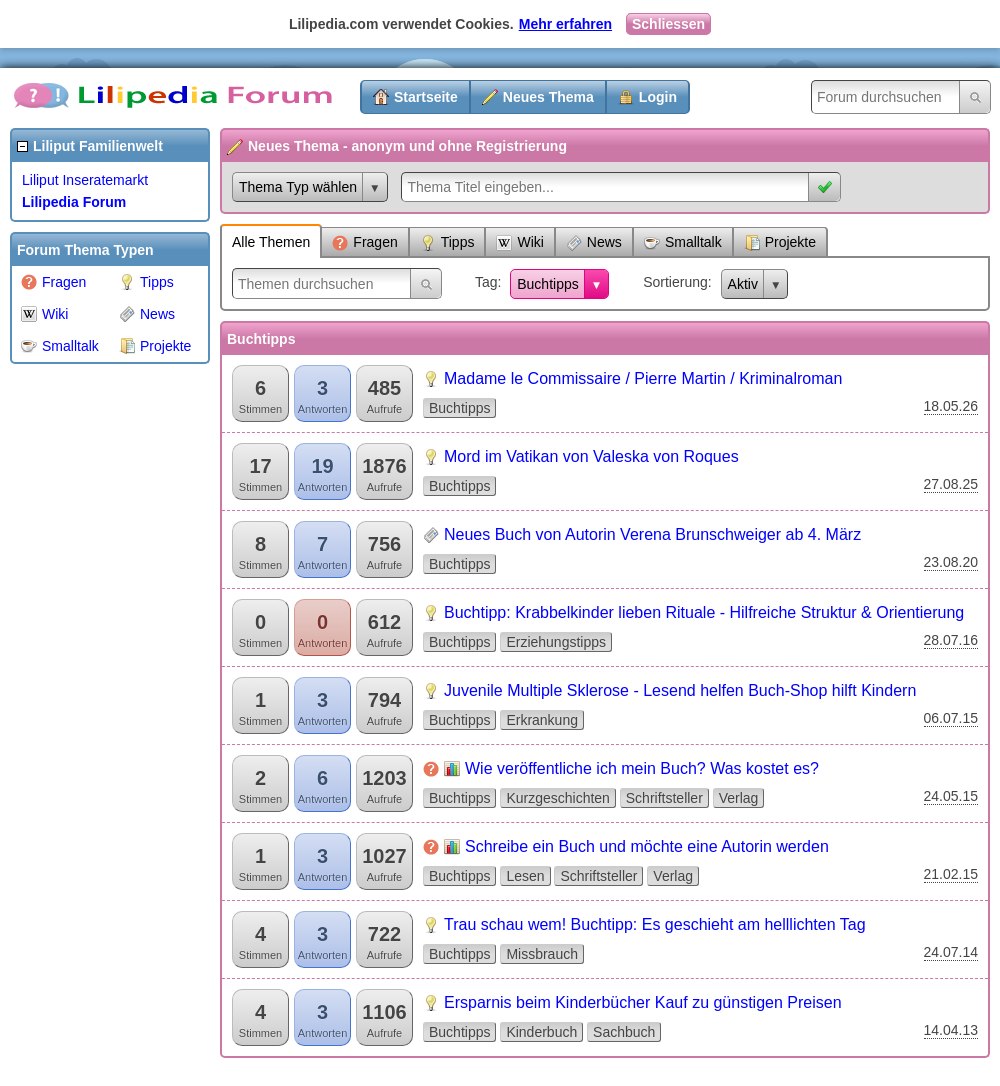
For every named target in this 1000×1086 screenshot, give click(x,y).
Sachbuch (624, 1032)
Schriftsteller (664, 798)
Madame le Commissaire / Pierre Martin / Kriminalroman (643, 378)
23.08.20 (951, 562)
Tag (486, 282)
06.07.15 (951, 718)
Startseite (426, 97)
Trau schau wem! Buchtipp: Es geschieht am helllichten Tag (655, 924)
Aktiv (743, 284)
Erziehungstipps (556, 642)
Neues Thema (548, 97)
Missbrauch (542, 954)
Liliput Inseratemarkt (85, 180)
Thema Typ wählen (298, 187)
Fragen (53, 282)
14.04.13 (951, 1030)
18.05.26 (951, 406)
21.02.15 (951, 874)
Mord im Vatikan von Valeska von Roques (591, 456)
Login (658, 97)
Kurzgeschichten (558, 798)
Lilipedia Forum (74, 202)
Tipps (146, 282)
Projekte (155, 346)
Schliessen (668, 24)
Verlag (739, 798)
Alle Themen (271, 242)
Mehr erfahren (565, 24)
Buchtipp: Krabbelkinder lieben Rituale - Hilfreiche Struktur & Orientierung (704, 612)
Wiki (44, 314)
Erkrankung (542, 720)
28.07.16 (951, 640)
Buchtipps (547, 284)
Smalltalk (60, 346)
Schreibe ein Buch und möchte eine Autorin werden (647, 846)
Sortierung (675, 282)
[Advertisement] (90, 674)
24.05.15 (951, 796)
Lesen (525, 876)
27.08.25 (951, 484)
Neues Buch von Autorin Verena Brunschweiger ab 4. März (652, 534)
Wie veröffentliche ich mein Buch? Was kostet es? (642, 768)
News (147, 314)
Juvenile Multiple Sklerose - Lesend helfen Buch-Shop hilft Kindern (680, 690)
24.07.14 (951, 952)
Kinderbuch (541, 1032)
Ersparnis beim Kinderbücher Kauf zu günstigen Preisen (643, 1002)
